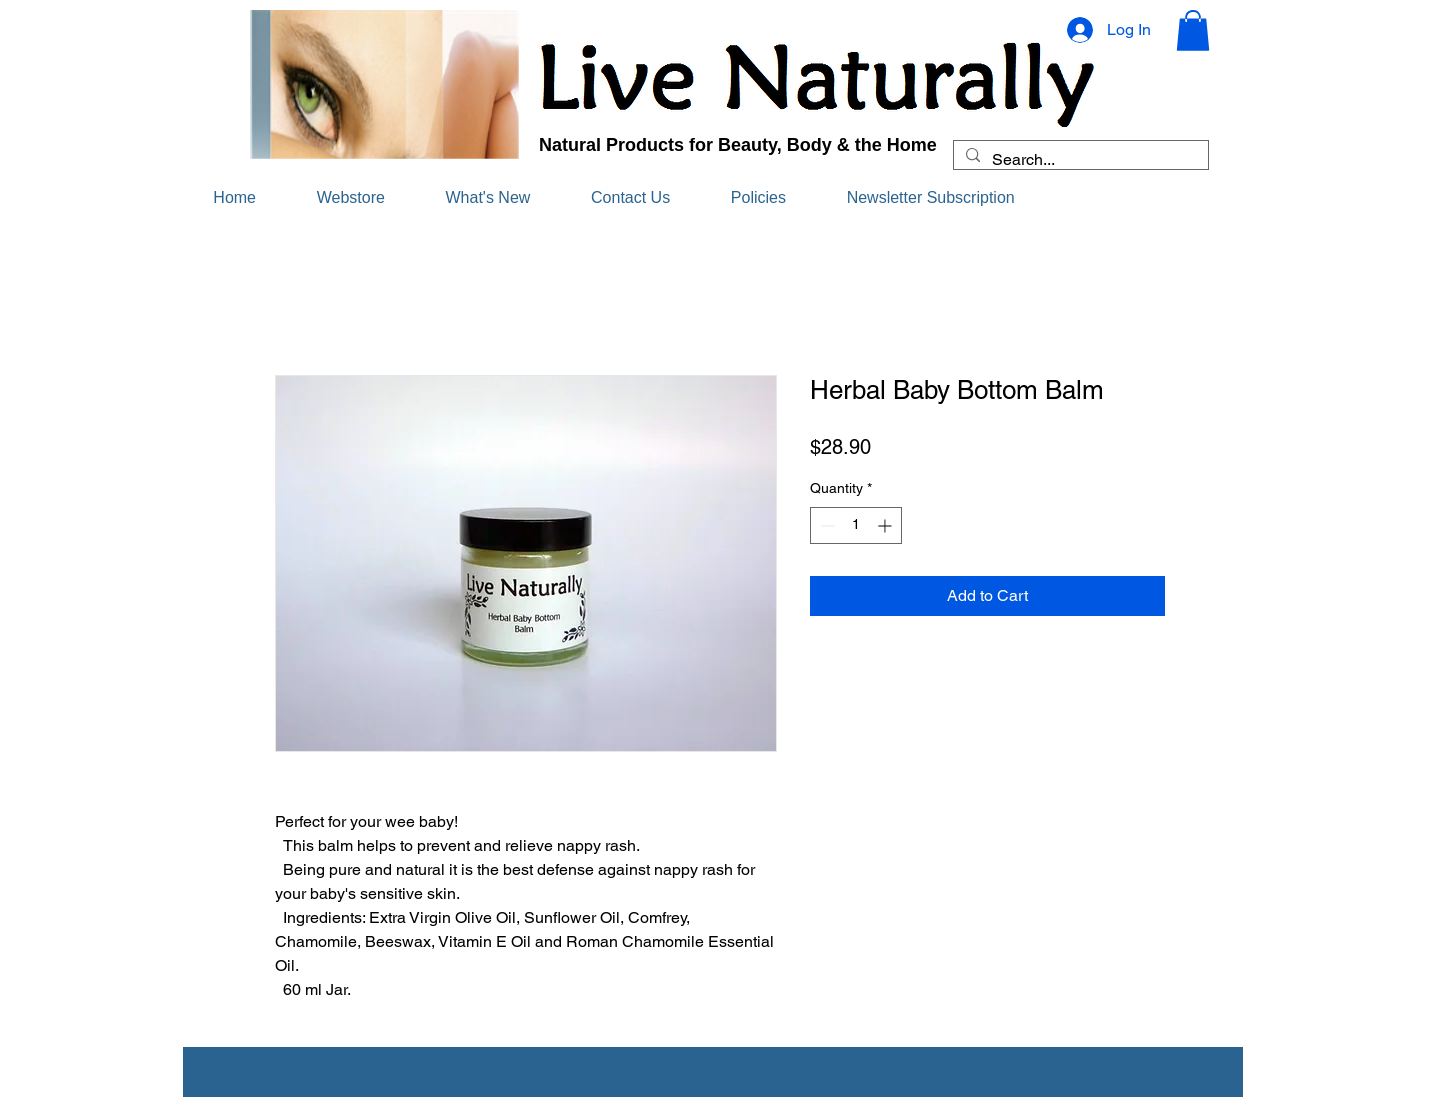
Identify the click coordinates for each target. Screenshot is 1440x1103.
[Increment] (886, 525)
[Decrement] (825, 525)
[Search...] (1079, 160)
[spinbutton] (856, 525)
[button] (1193, 30)
